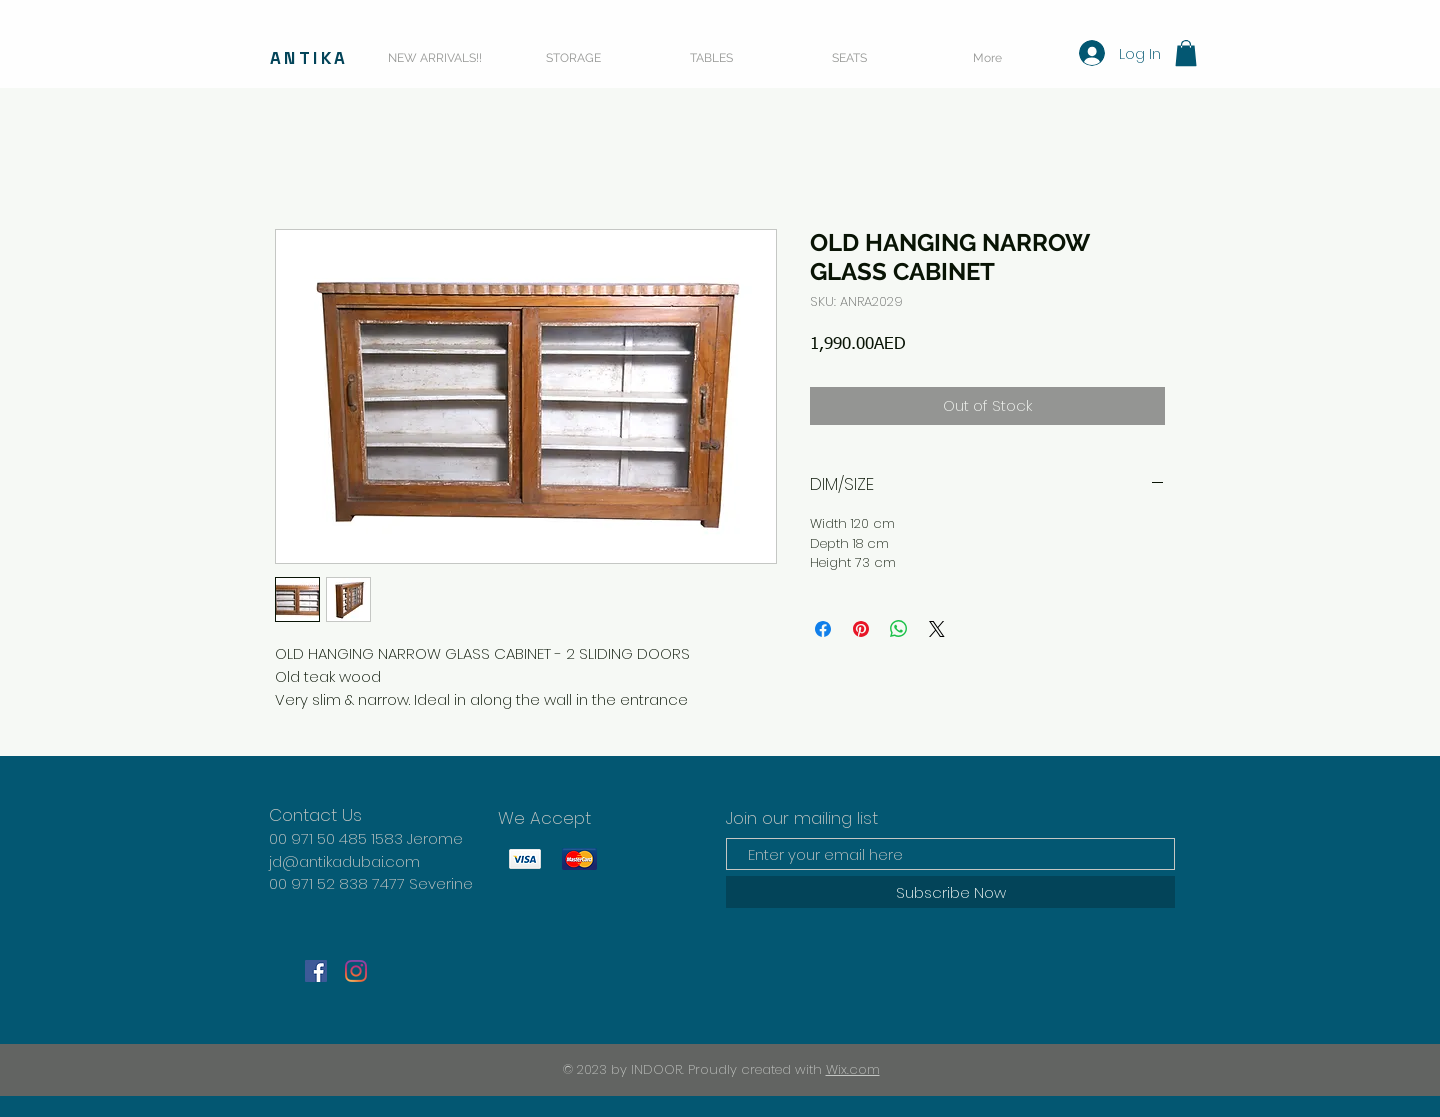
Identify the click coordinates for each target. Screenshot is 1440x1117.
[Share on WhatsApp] (899, 629)
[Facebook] (316, 971)
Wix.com (853, 1069)
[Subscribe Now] (950, 892)
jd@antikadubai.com (344, 861)
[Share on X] (937, 629)
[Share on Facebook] (823, 629)
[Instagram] (356, 971)
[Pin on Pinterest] (861, 629)
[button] (1186, 53)
